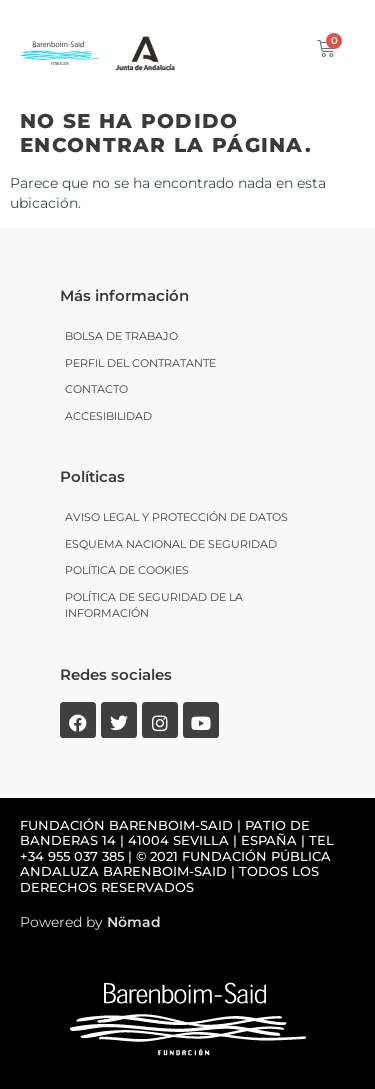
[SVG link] (145, 50)
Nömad (134, 922)
